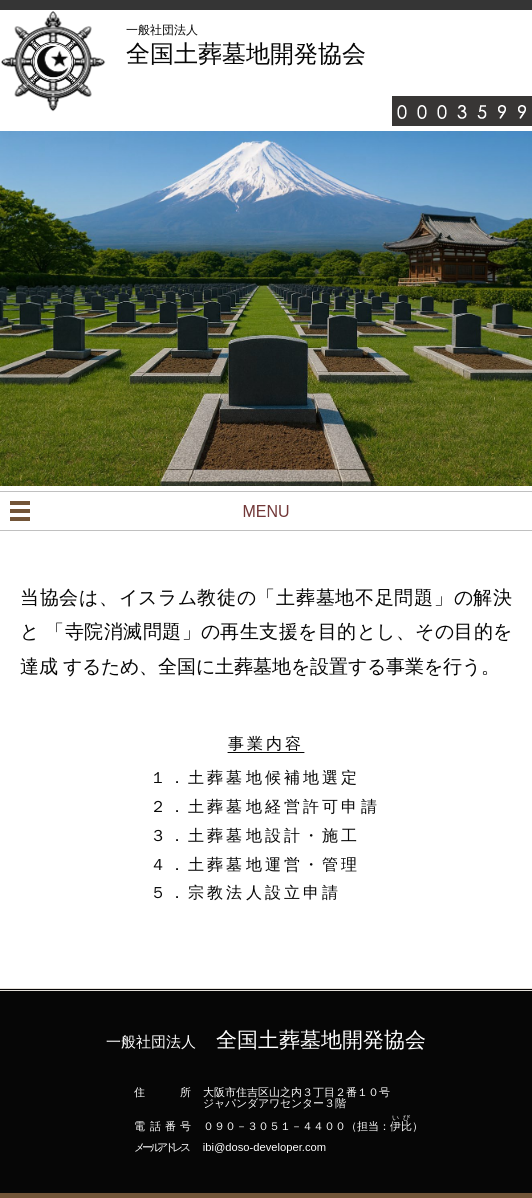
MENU (265, 511)
